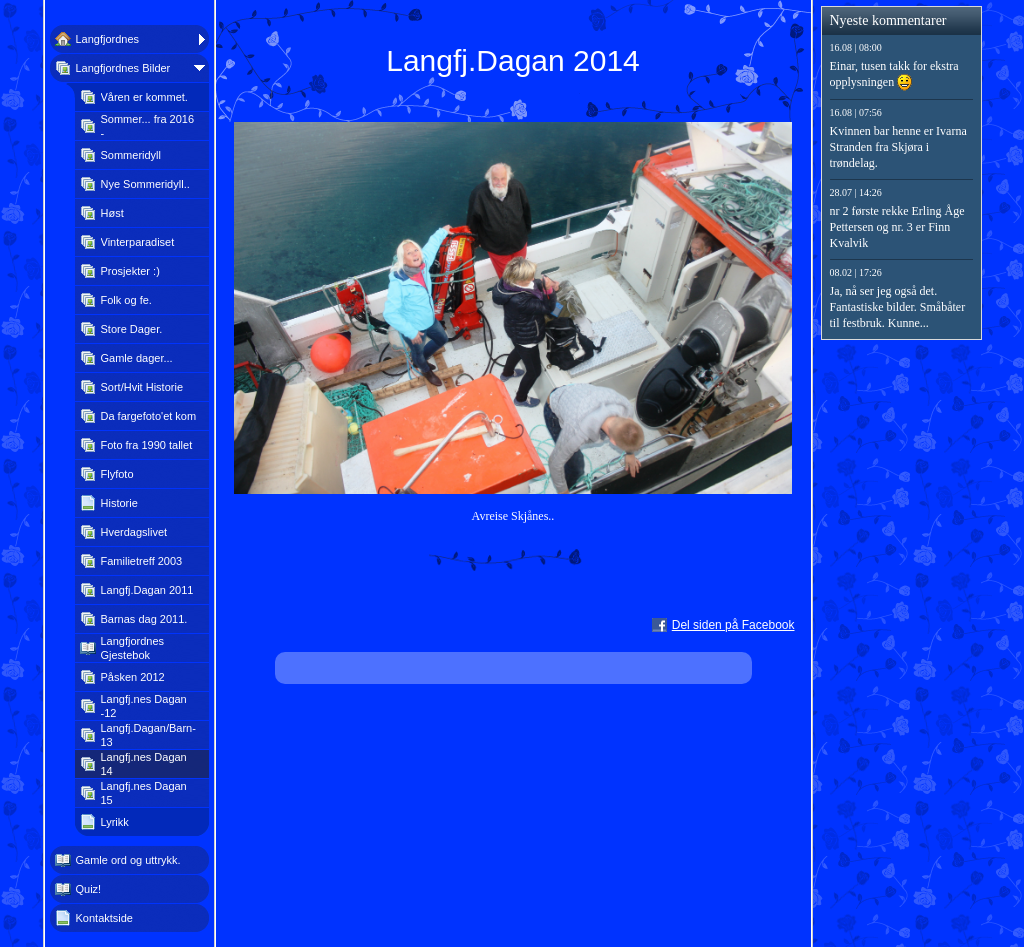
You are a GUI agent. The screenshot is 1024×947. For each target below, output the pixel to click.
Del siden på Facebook (733, 625)
